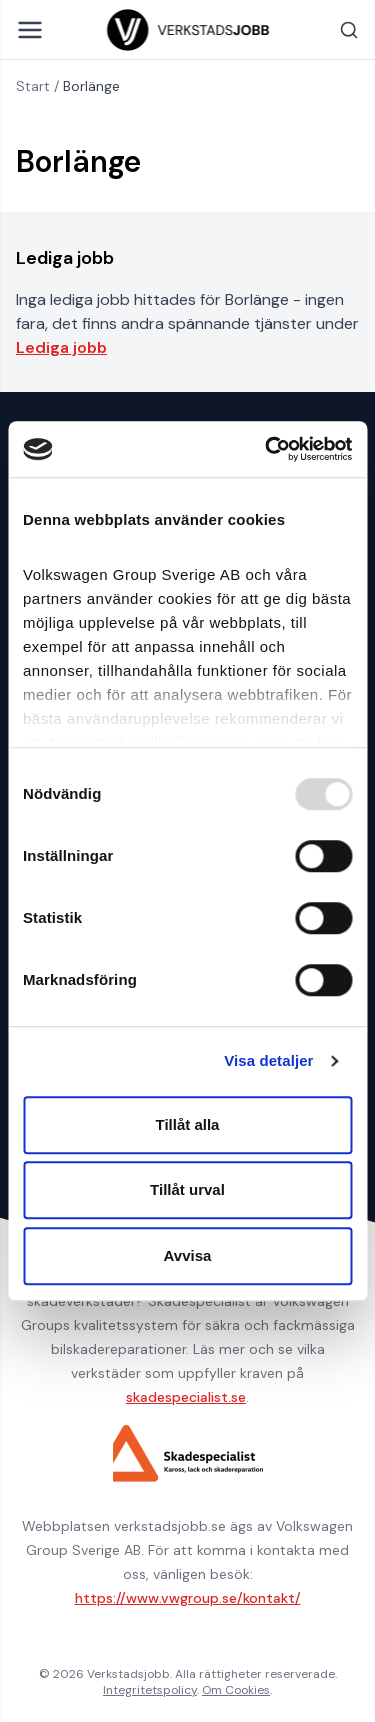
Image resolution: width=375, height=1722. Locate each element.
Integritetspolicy (150, 1690)
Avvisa (188, 1255)
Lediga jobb (61, 347)
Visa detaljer (268, 1060)
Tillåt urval (187, 1189)
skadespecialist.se (186, 1397)
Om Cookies (236, 1690)
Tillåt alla (188, 1124)
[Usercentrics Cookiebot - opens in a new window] (267, 449)
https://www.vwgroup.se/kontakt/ (188, 1598)
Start (33, 86)
